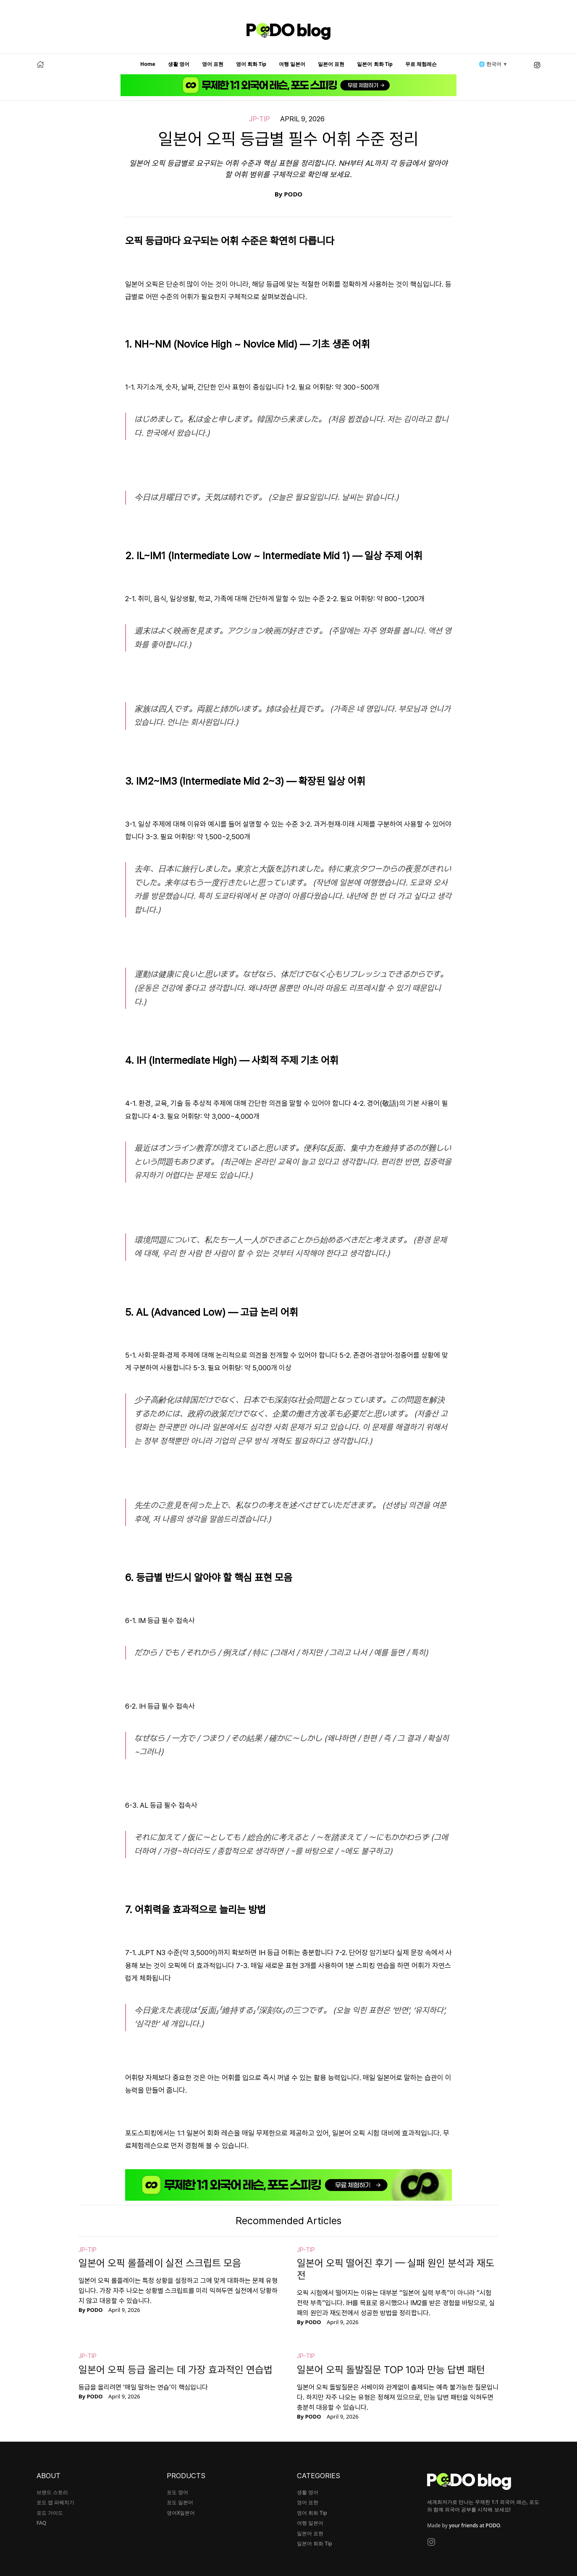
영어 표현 (212, 64)
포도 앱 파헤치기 (55, 2502)
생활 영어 (178, 64)
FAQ (41, 2522)
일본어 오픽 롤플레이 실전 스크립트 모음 (160, 2263)
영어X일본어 (181, 2512)
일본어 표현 (331, 64)
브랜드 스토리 (52, 2492)
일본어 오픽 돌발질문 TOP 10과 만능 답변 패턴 (391, 2370)
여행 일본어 (292, 64)
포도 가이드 (50, 2512)
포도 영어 (177, 2492)
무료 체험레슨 (421, 64)
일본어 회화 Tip (374, 64)
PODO (293, 194)
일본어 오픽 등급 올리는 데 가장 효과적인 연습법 (176, 2370)
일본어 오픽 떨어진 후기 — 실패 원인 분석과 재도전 (395, 2269)
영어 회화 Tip (251, 64)
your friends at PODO (474, 2525)
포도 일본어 (180, 2502)
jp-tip (259, 119)
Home (147, 64)
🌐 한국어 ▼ (493, 64)
